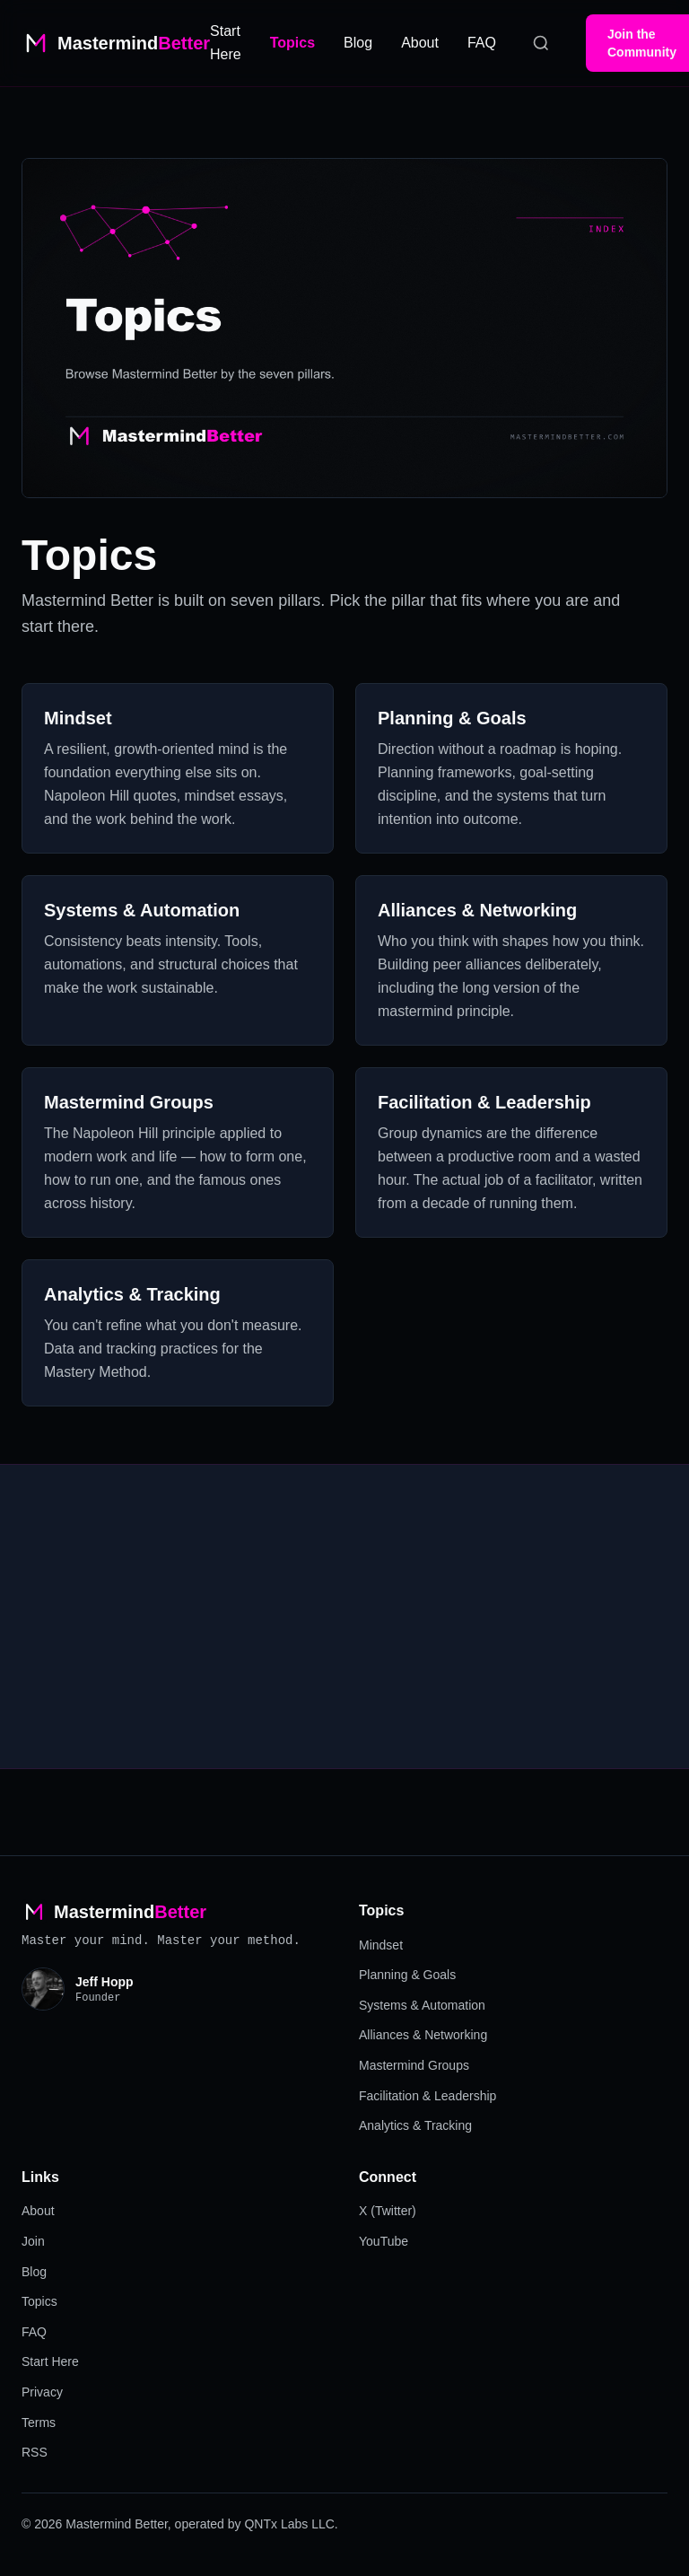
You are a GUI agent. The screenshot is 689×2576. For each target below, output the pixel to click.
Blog (358, 42)
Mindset (381, 1945)
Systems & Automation (422, 2005)
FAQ (481, 42)
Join (33, 2241)
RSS (35, 2452)
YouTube (383, 2241)
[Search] (541, 43)
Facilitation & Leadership (427, 2096)
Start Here (50, 2361)
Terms (39, 2422)
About (420, 42)
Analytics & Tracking (415, 2125)
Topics (292, 42)
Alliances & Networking (423, 2035)
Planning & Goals (407, 1974)
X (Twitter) (387, 2211)
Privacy (42, 2392)
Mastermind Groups (414, 2065)
